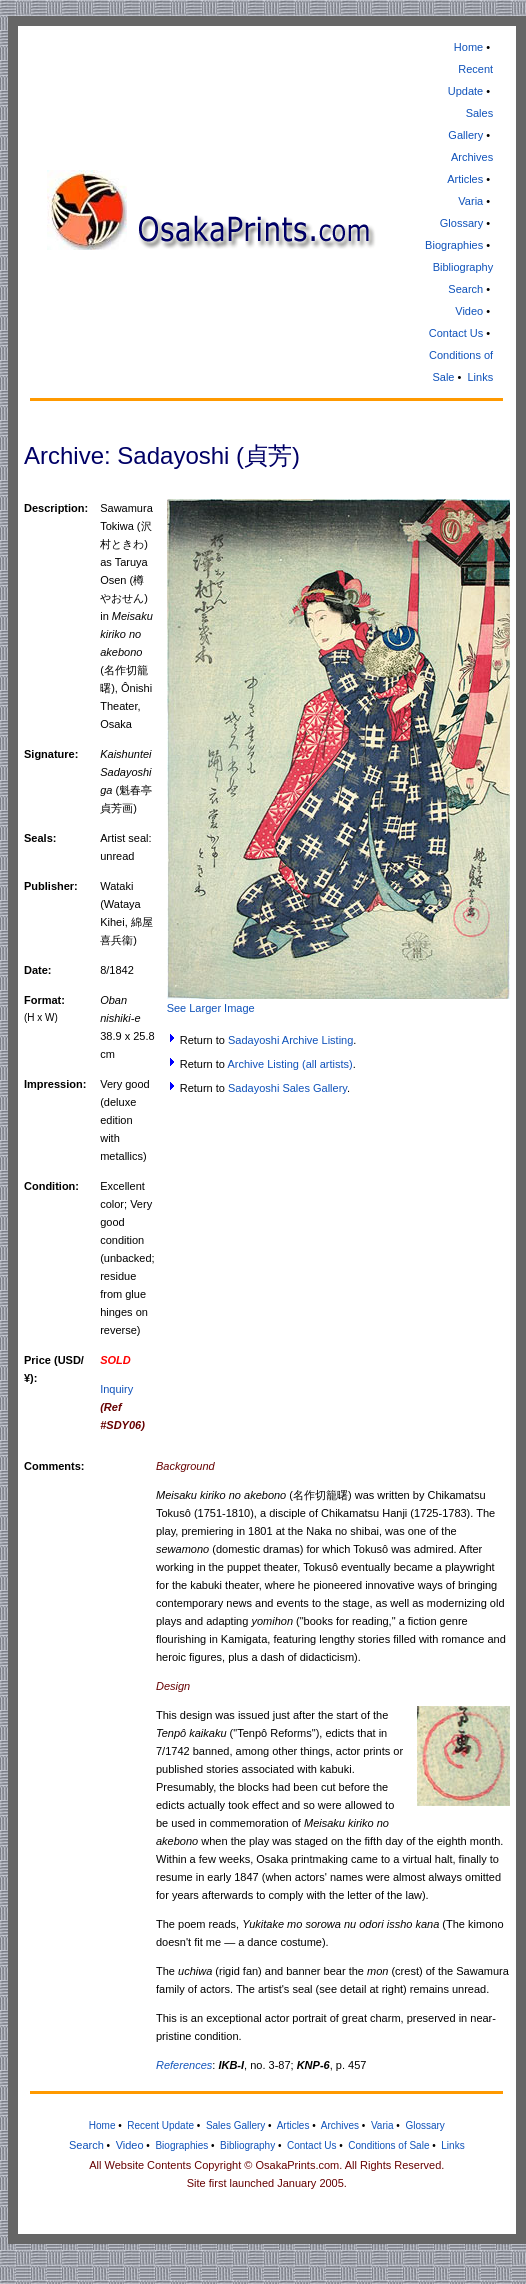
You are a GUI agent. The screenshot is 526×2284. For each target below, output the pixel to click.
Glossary (461, 223)
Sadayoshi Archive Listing (290, 1040)
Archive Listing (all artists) (289, 1064)
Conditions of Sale (388, 2145)
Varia (470, 201)
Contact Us (456, 333)
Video (469, 311)
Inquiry (116, 1389)
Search (465, 289)
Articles (465, 179)
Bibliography (463, 267)
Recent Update (160, 2125)
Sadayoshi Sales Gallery (287, 1088)
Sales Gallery (235, 2125)
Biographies (454, 245)
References (184, 2065)
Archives (472, 157)
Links (480, 377)
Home (468, 47)
